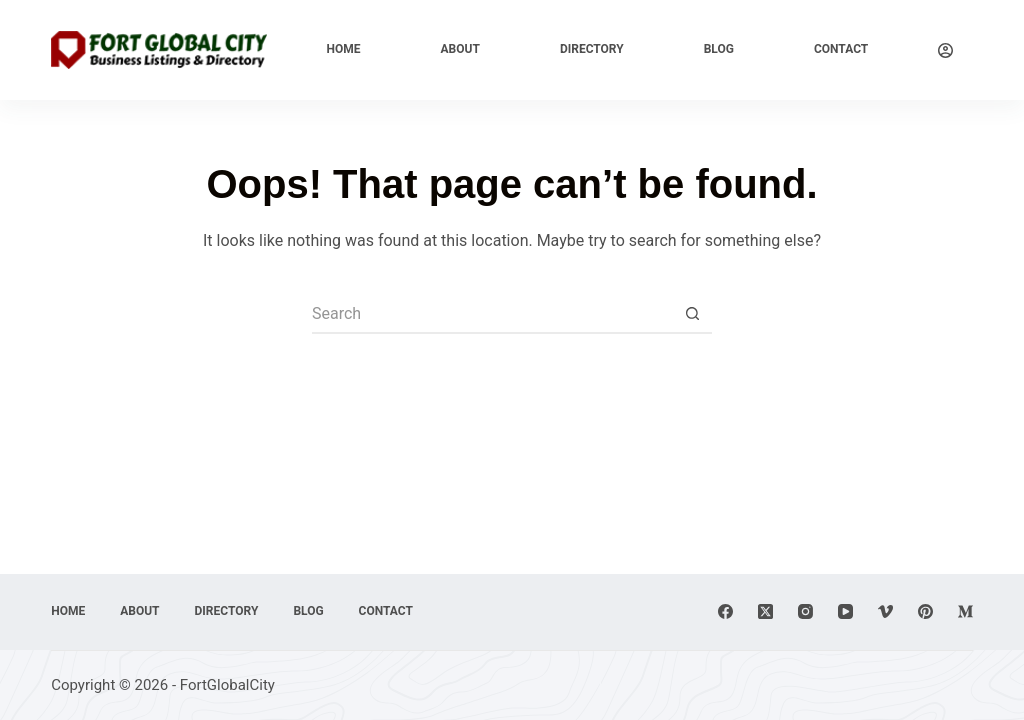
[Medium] (965, 611)
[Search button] (692, 314)
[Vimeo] (885, 611)
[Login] (945, 50)
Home (344, 49)
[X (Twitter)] (765, 611)
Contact (841, 49)
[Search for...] (492, 314)
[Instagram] (805, 611)
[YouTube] (845, 611)
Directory (592, 49)
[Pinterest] (925, 611)
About (460, 49)
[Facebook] (725, 611)
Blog (719, 49)
